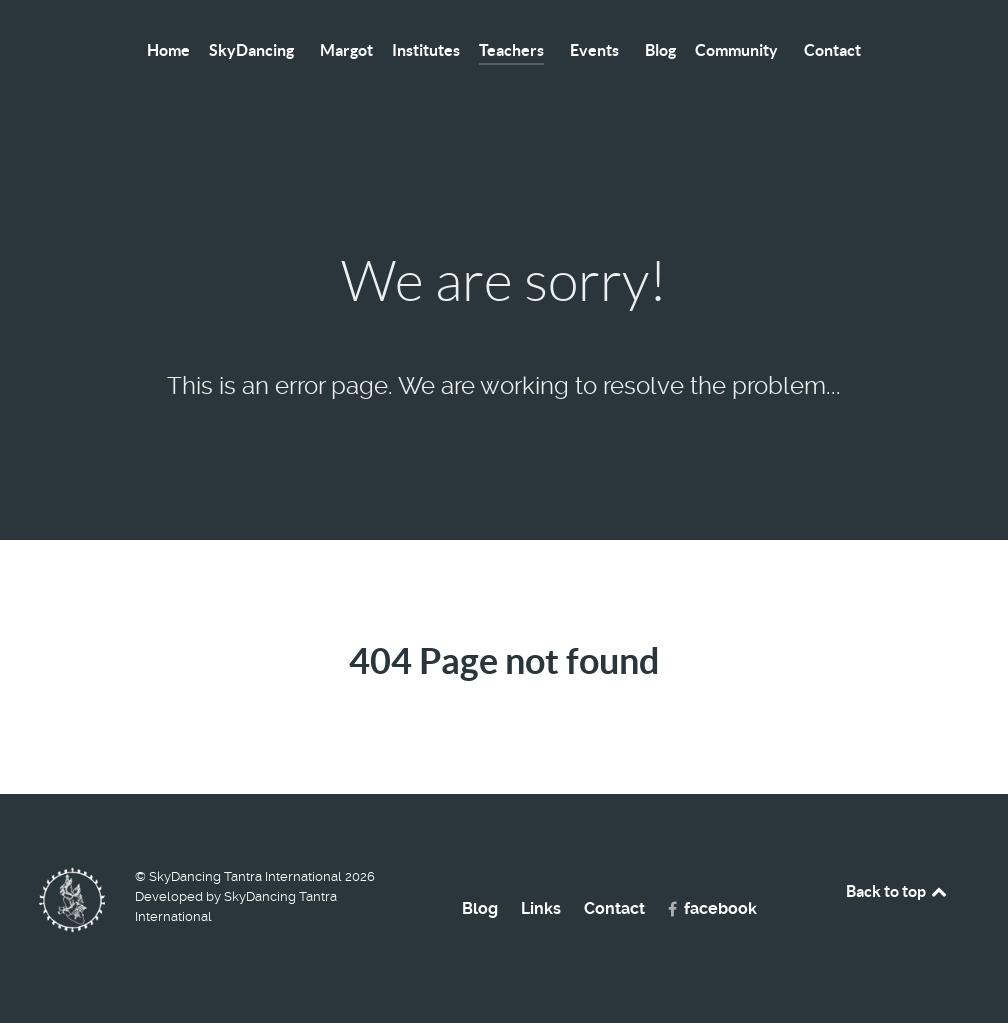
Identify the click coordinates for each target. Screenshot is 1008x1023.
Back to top (898, 891)
